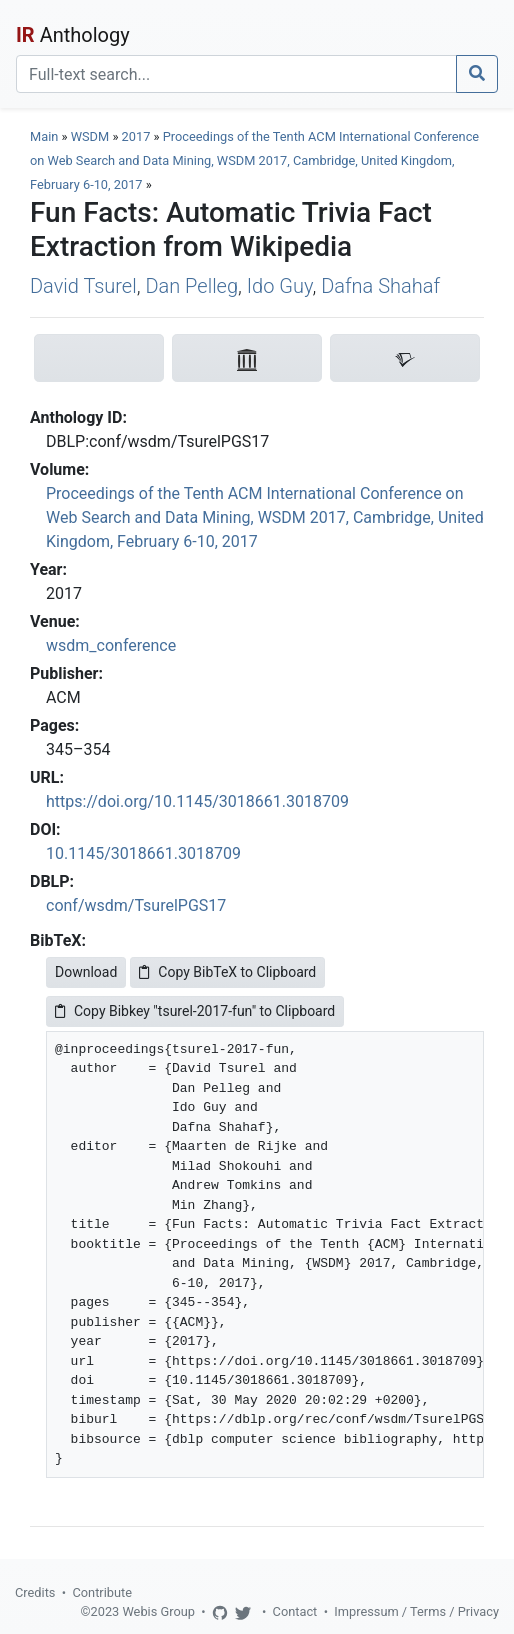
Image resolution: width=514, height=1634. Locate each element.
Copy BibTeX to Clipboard (227, 972)
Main (44, 136)
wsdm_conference (111, 645)
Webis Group (158, 1611)
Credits (35, 1592)
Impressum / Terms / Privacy (416, 1611)
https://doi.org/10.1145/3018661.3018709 (197, 801)
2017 (136, 136)
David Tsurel (83, 286)
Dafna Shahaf (380, 286)
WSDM (90, 136)
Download (86, 972)
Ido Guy (280, 286)
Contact (295, 1611)
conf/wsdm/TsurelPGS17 (136, 905)
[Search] (236, 74)
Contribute (102, 1592)
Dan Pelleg (191, 286)
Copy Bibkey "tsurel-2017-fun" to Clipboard (195, 1011)
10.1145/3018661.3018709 (143, 853)
